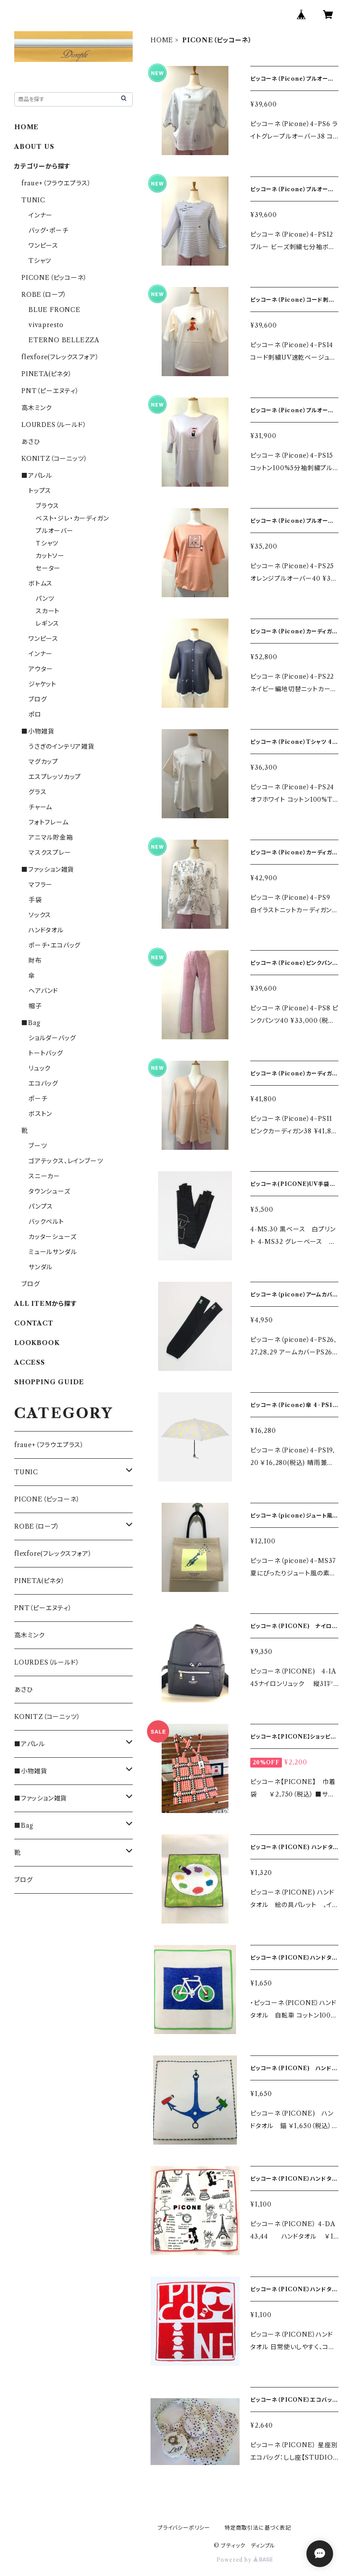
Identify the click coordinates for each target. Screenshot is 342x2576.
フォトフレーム (48, 822)
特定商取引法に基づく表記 (257, 2527)
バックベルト (46, 1222)
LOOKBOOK (36, 1343)
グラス (37, 792)
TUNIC (33, 200)
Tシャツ (39, 261)
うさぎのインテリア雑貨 (61, 746)
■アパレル (36, 476)
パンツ (45, 599)
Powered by (244, 2559)
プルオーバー (54, 531)
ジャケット (42, 684)
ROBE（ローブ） (44, 295)
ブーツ (37, 1146)
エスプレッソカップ (54, 777)
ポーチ (37, 1099)
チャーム (40, 807)
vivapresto (46, 325)
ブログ (37, 699)
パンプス (40, 1206)
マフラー (40, 885)
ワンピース (43, 246)
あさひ (30, 442)
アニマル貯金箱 (50, 837)
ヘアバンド (43, 991)
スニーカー (44, 1176)
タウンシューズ (49, 1191)
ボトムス (40, 583)
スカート (48, 611)
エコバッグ (43, 1083)
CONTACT (33, 1323)
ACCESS (29, 1362)
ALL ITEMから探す (45, 1304)
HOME (162, 40)
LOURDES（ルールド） (53, 425)
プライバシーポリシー (184, 2527)
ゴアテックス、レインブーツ (65, 1161)
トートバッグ (45, 1053)
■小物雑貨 (37, 731)
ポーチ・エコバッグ (54, 945)
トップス (39, 491)
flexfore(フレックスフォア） (60, 357)
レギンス (47, 623)
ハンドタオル (46, 930)
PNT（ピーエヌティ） (50, 391)
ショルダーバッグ (52, 1038)
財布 (35, 960)
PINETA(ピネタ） (46, 374)
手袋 (35, 900)
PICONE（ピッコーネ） (54, 278)
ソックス (39, 915)
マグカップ (43, 762)
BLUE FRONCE (54, 310)
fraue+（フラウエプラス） (56, 183)
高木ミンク (36, 408)
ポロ (34, 714)
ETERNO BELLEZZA (63, 340)
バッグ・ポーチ (48, 230)
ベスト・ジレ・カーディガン (72, 518)
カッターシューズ (52, 1237)
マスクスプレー (49, 853)
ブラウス (47, 506)
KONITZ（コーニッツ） (54, 459)
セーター (48, 568)
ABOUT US (34, 147)
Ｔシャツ (47, 543)
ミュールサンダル (52, 1252)
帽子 (35, 1006)
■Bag (31, 1023)
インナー (40, 215)
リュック (39, 1068)
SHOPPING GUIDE (49, 1382)
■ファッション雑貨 (47, 870)
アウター (40, 669)
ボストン (40, 1114)
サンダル (40, 1267)
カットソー (50, 556)
